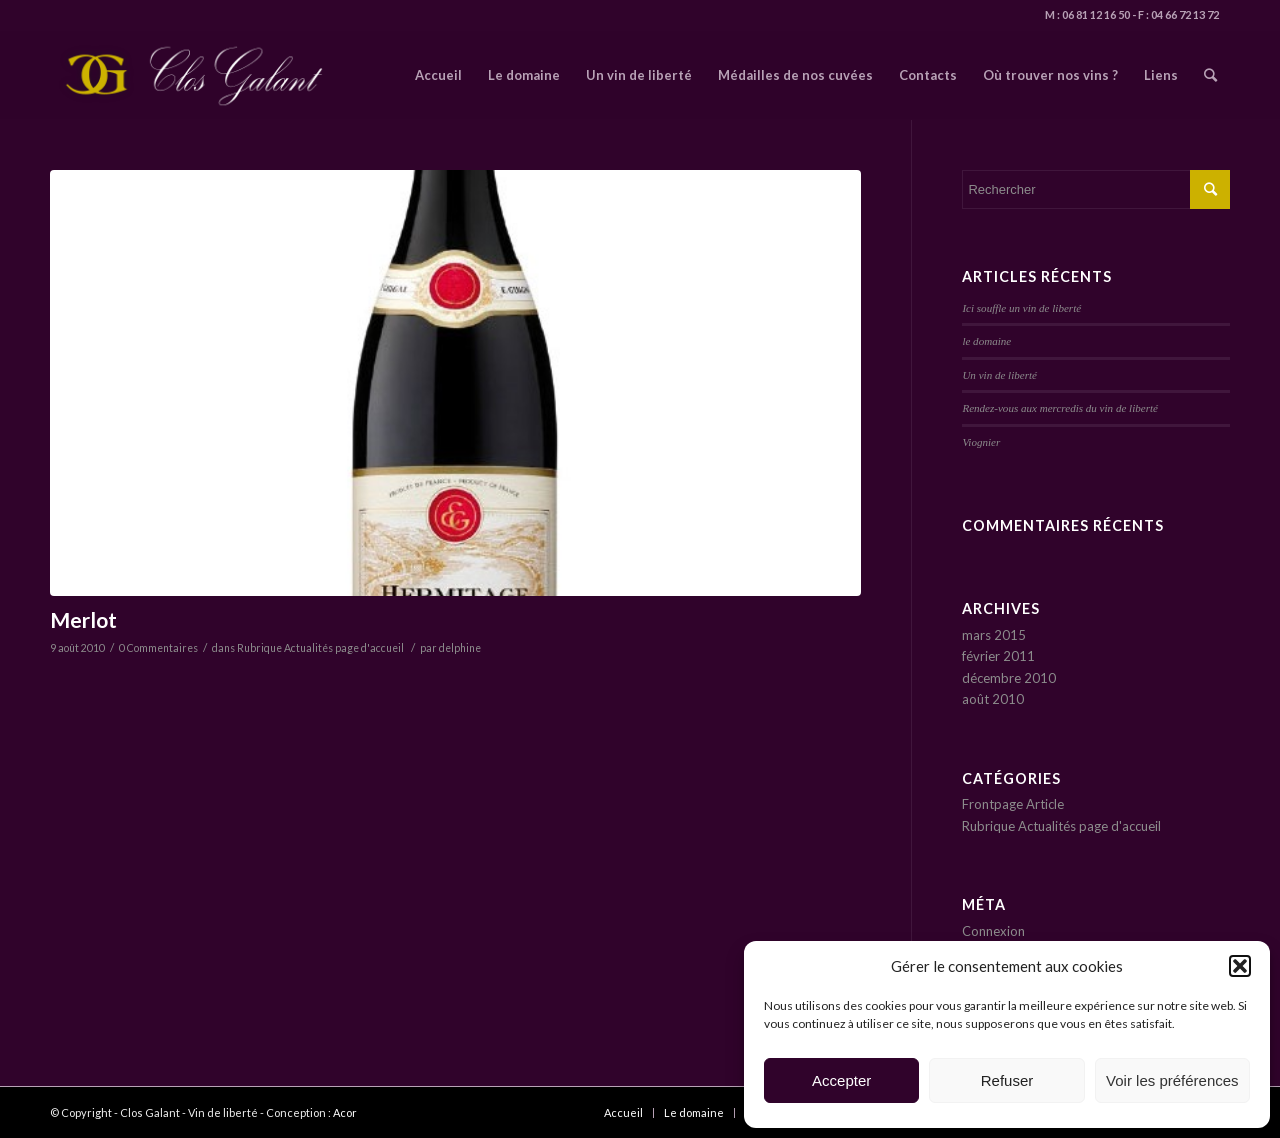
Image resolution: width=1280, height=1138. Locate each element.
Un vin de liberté (999, 375)
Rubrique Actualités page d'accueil (320, 648)
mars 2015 (994, 635)
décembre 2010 (1009, 678)
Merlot (83, 619)
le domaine (986, 341)
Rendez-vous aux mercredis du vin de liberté (1060, 408)
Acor (345, 1112)
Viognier (981, 442)
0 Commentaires (158, 648)
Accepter (841, 1080)
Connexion (993, 931)
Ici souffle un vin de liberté (1021, 308)
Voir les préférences (1172, 1080)
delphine (460, 648)
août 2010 (993, 699)
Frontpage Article (1013, 804)
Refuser (1007, 1080)
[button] (1240, 966)
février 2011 (998, 656)
